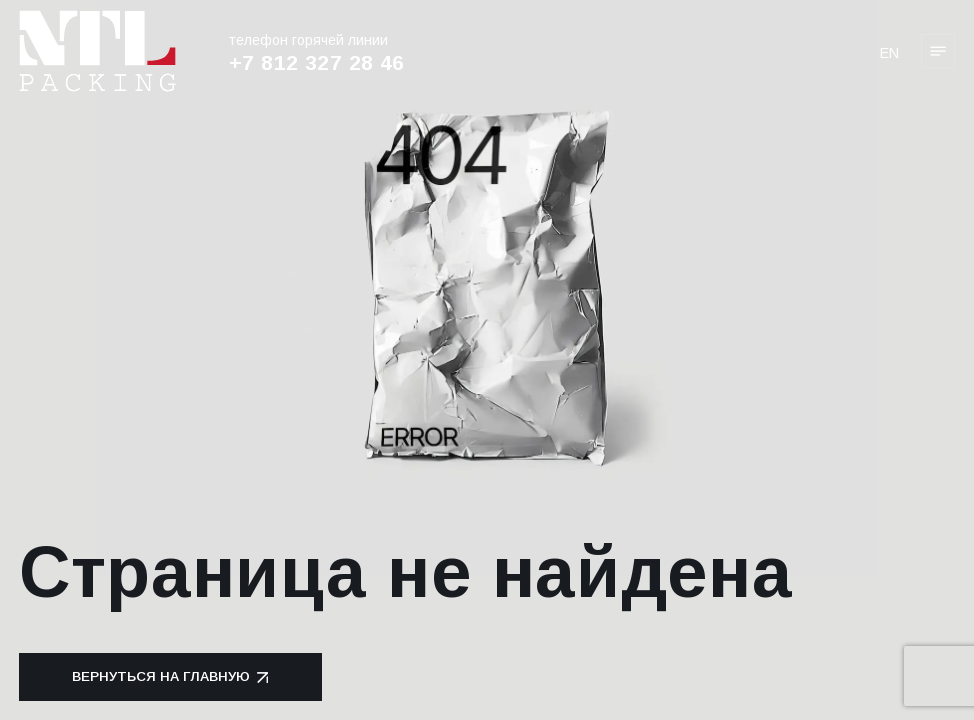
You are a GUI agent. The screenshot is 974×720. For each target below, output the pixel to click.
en (889, 53)
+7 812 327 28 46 (317, 62)
